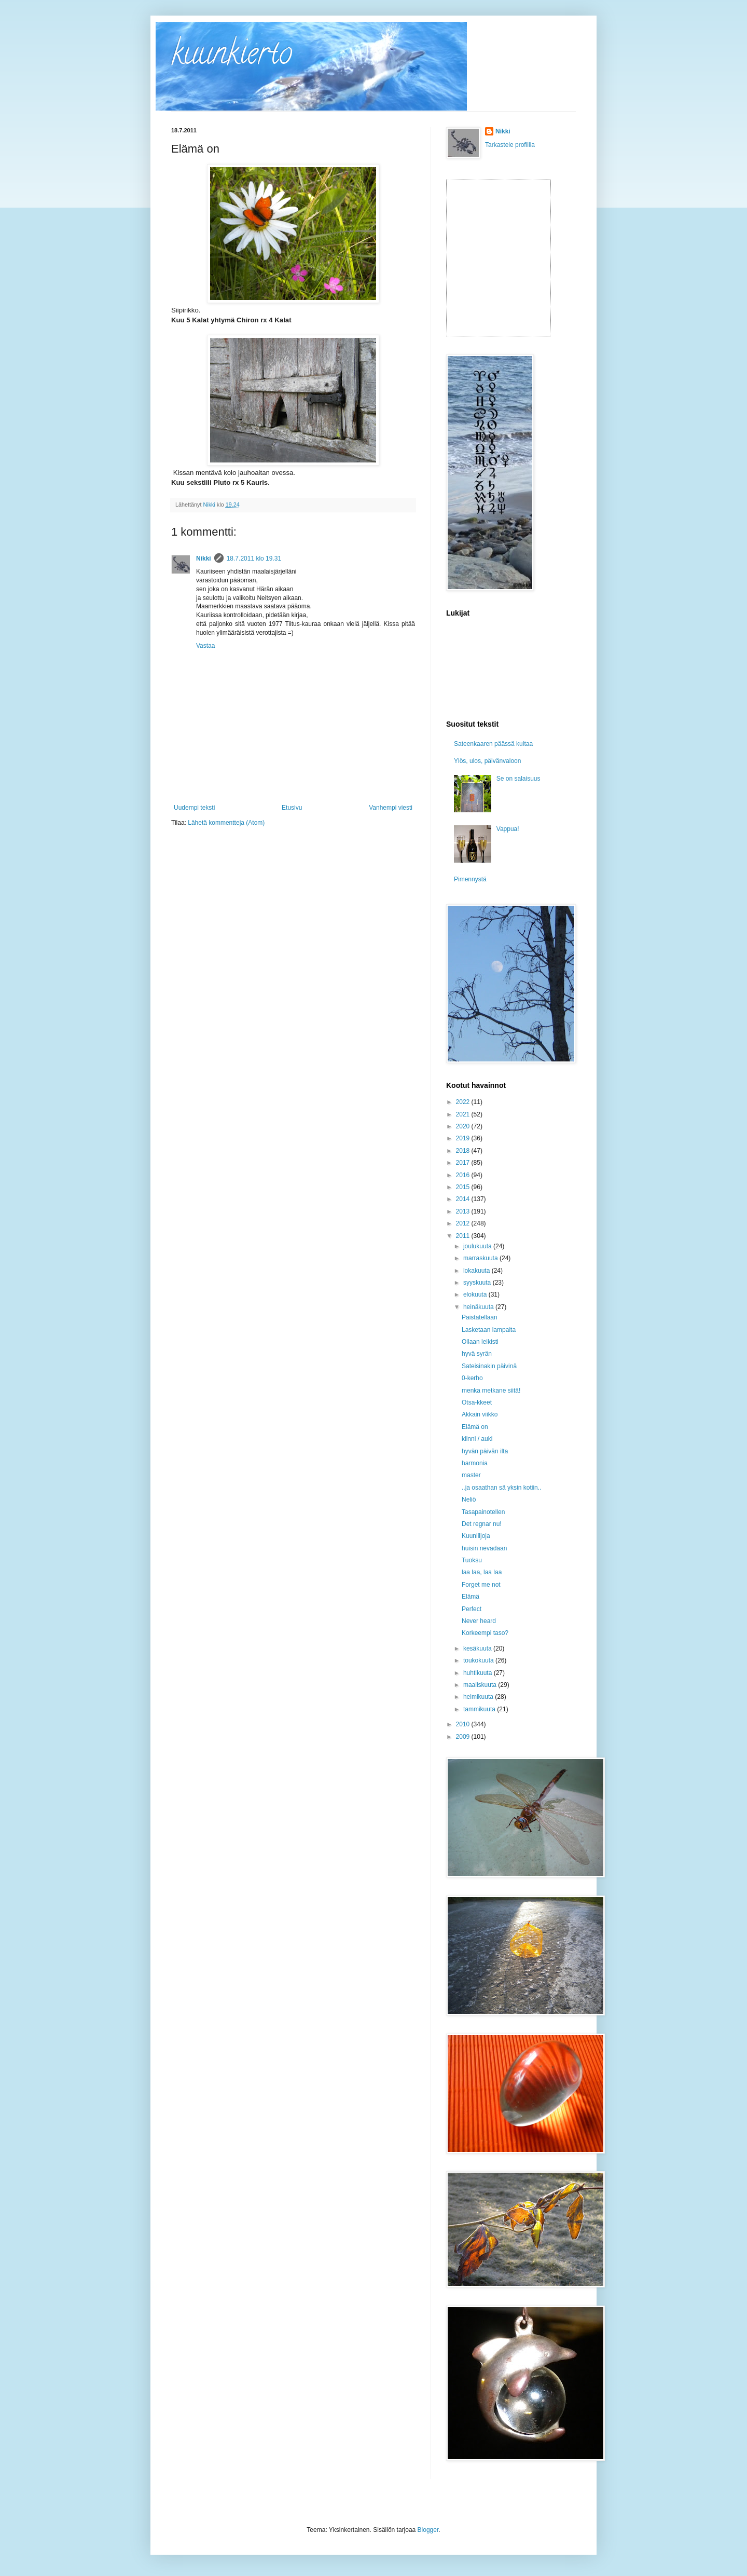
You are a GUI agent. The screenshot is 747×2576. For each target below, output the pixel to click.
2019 (464, 1138)
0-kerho (472, 1378)
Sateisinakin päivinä (489, 1366)
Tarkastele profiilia (510, 144)
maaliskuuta (480, 1684)
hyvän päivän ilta (485, 1451)
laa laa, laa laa (482, 1572)
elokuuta (476, 1294)
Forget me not (481, 1584)
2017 (464, 1162)
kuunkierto (231, 56)
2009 (464, 1736)
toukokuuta (479, 1660)
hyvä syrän (477, 1353)
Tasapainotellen (483, 1512)
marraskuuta (481, 1258)
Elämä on (475, 1426)
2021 (464, 1114)
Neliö (469, 1499)
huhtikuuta (478, 1673)
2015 (464, 1187)
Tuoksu (472, 1560)
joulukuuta (478, 1246)
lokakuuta (477, 1270)
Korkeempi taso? (485, 1633)
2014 (464, 1199)
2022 (464, 1102)
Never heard (479, 1621)
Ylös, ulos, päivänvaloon (487, 761)
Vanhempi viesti (390, 807)
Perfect (471, 1609)
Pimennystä (470, 879)
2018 (464, 1150)
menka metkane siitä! (491, 1390)
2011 (464, 1235)
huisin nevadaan (484, 1548)
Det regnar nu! (482, 1524)
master (471, 1475)
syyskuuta (478, 1282)
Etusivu (292, 807)
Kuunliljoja (476, 1535)
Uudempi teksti (194, 807)
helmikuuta (479, 1696)
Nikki (203, 558)
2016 (464, 1175)
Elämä (470, 1596)
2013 (464, 1211)
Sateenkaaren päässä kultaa (493, 743)
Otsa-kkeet (477, 1402)
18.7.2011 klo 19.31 (254, 558)
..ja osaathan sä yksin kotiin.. (501, 1487)
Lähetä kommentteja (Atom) (226, 822)
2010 (464, 1724)
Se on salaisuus (518, 778)
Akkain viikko (479, 1414)
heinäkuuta (479, 1307)
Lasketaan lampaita (489, 1329)
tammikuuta (480, 1709)
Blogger (428, 2529)
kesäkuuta (478, 1648)
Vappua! (507, 829)
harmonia (475, 1463)
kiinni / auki (477, 1438)
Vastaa (205, 645)
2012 (464, 1223)
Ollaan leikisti (480, 1341)
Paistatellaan (479, 1317)
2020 (464, 1126)
